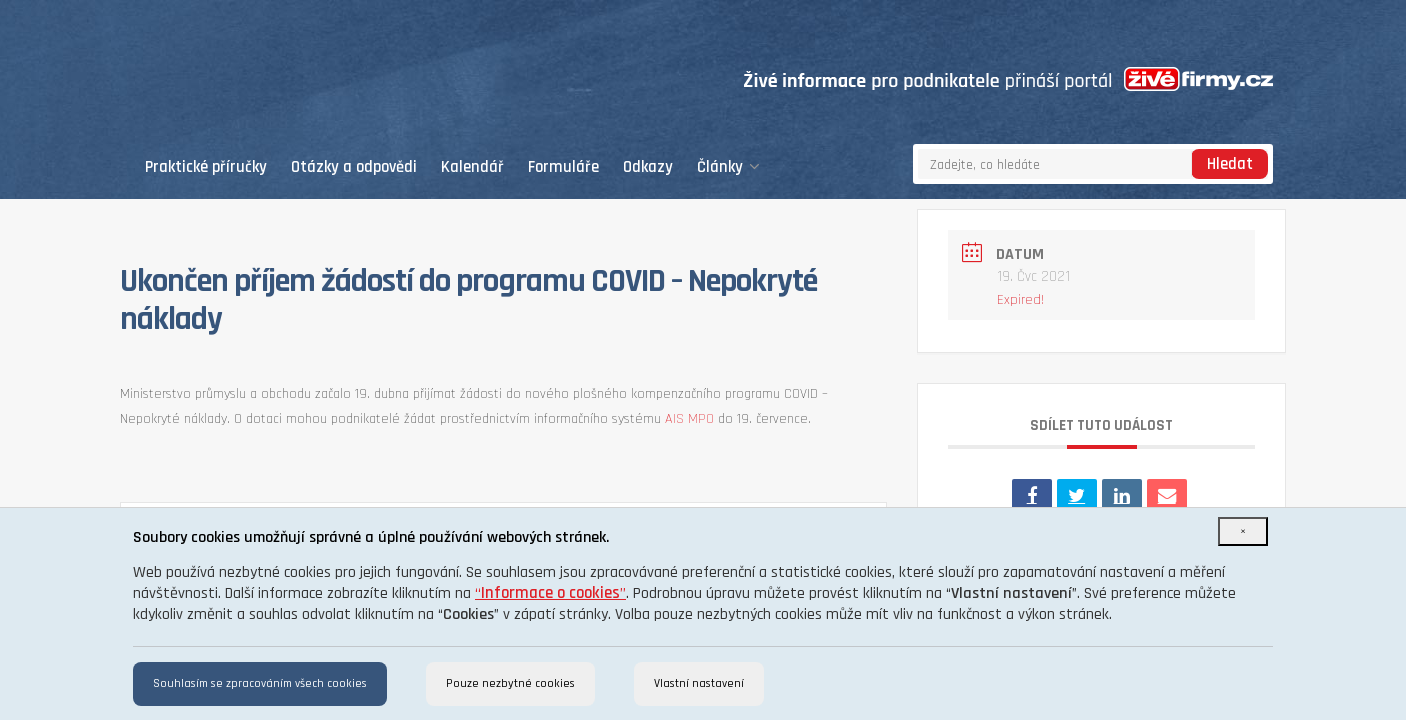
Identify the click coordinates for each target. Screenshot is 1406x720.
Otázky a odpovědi (354, 167)
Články (728, 167)
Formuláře (563, 167)
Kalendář (472, 167)
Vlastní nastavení (699, 683)
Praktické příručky (206, 167)
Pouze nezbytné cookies (510, 683)
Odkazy (648, 167)
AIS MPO (689, 419)
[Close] (1243, 531)
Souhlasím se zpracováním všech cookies (260, 683)
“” (550, 593)
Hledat (1230, 164)
